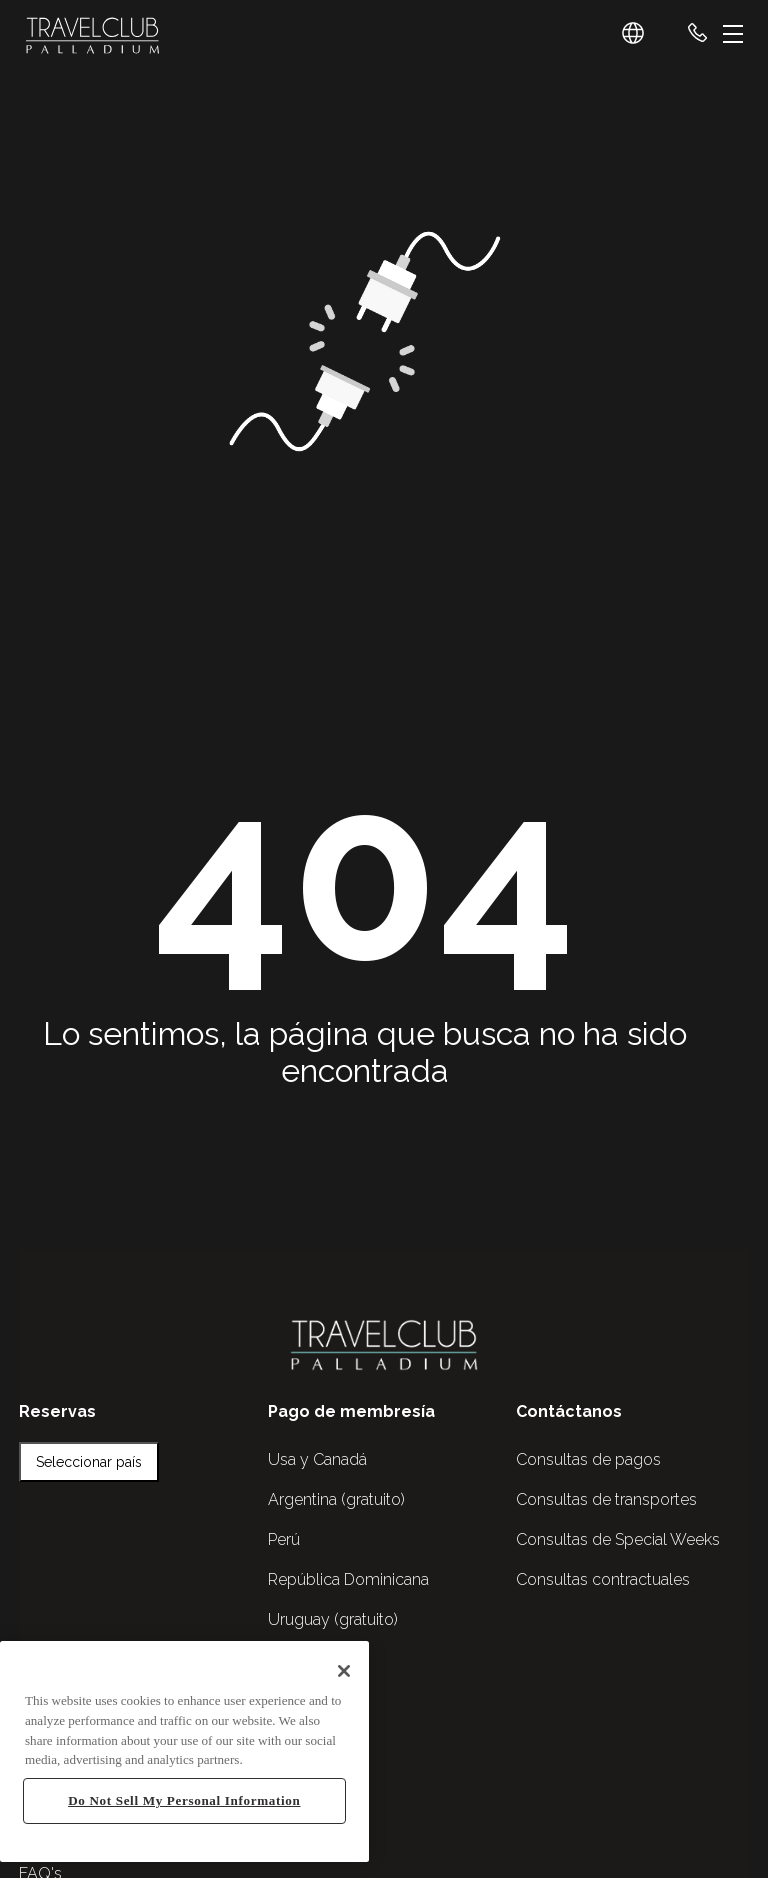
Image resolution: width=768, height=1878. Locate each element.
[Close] (344, 1671)
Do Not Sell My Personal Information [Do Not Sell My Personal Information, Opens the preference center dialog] (184, 1800)
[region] (184, 1751)
